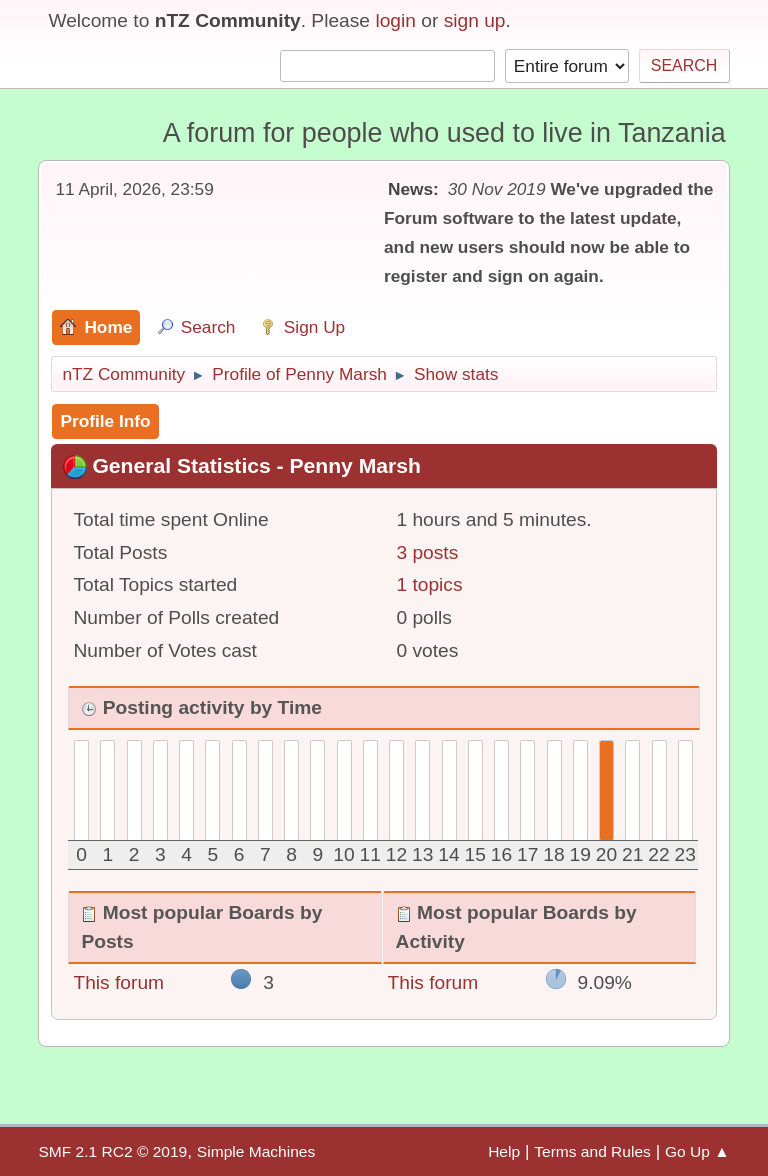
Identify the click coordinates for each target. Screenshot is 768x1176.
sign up (475, 20)
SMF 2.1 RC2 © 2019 (112, 1151)
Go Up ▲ (697, 1151)
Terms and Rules (592, 1151)
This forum (118, 982)
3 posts (427, 552)
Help (504, 1151)
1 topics (429, 584)
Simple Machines (256, 1151)
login (395, 20)
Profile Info (105, 421)
